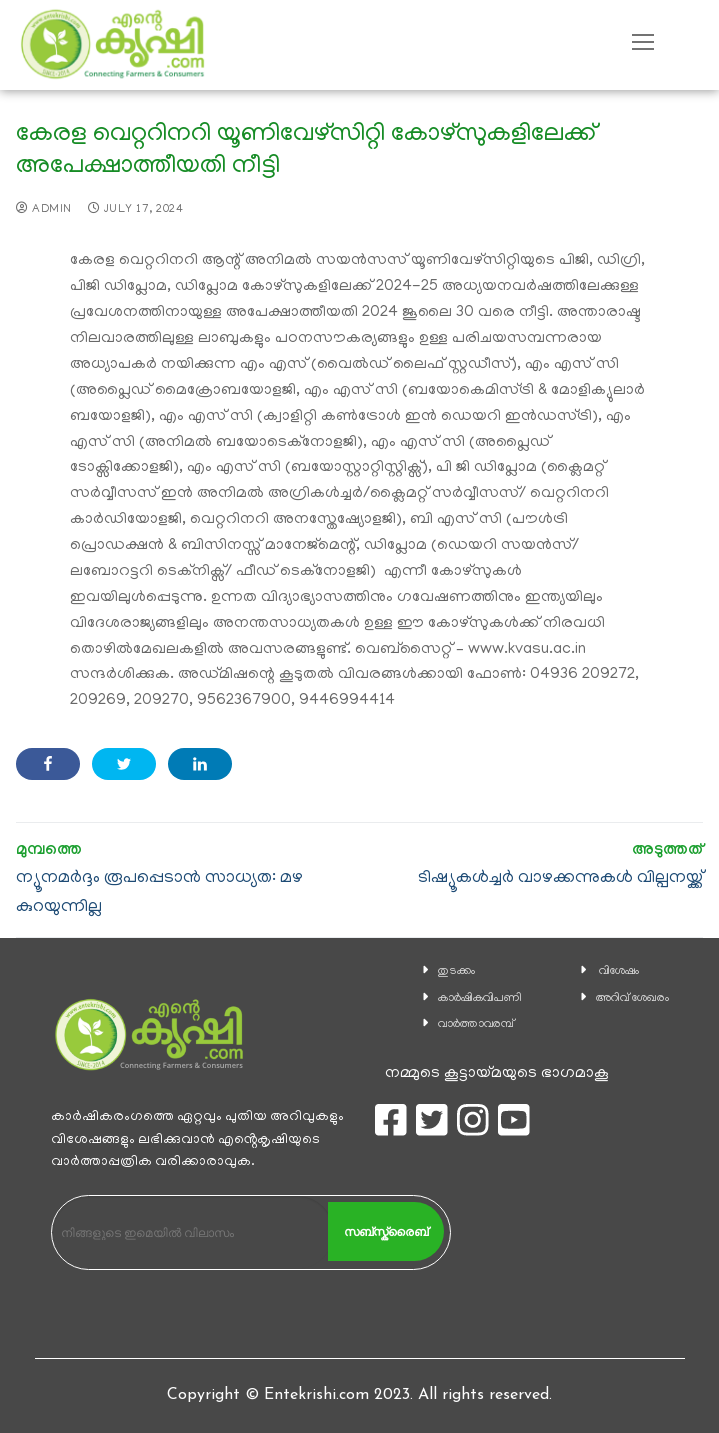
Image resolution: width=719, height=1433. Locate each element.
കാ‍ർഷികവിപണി (480, 998)
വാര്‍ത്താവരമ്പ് (476, 1024)
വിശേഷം (619, 971)
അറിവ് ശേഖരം (632, 998)
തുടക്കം (456, 971)
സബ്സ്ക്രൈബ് (386, 1232)
